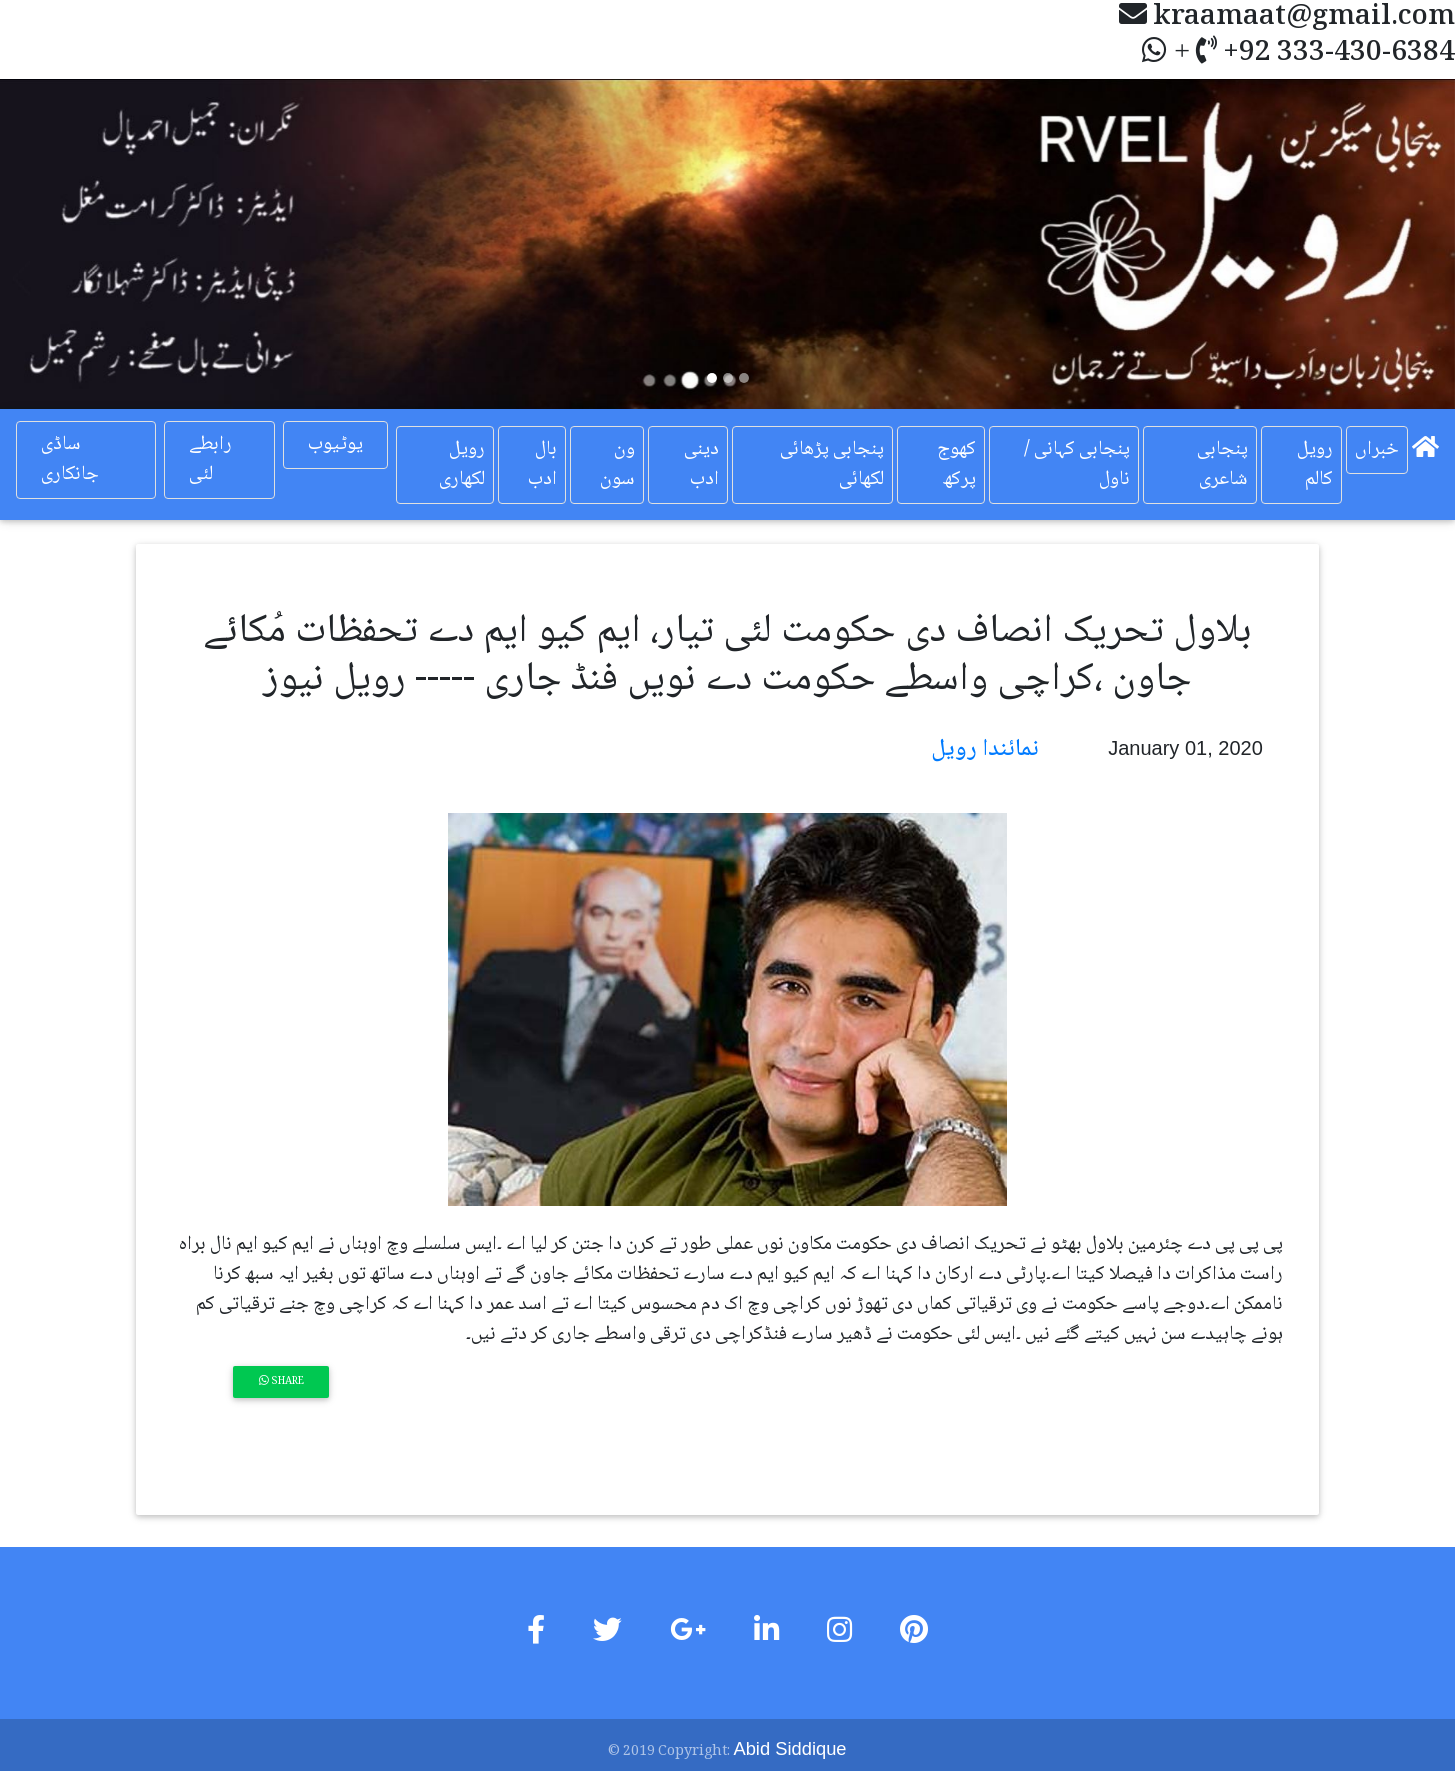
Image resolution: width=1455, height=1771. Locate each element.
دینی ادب (701, 465)
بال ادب (542, 465)
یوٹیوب (335, 445)
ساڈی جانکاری (70, 460)
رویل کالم (1315, 465)
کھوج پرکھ (956, 465)
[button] (109, 244)
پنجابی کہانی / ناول (1077, 465)
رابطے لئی (210, 460)
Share (281, 1381)
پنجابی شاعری (1222, 465)
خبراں (1377, 450)
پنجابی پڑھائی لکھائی (832, 465)
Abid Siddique (789, 1748)
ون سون (616, 465)
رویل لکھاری (461, 465)
